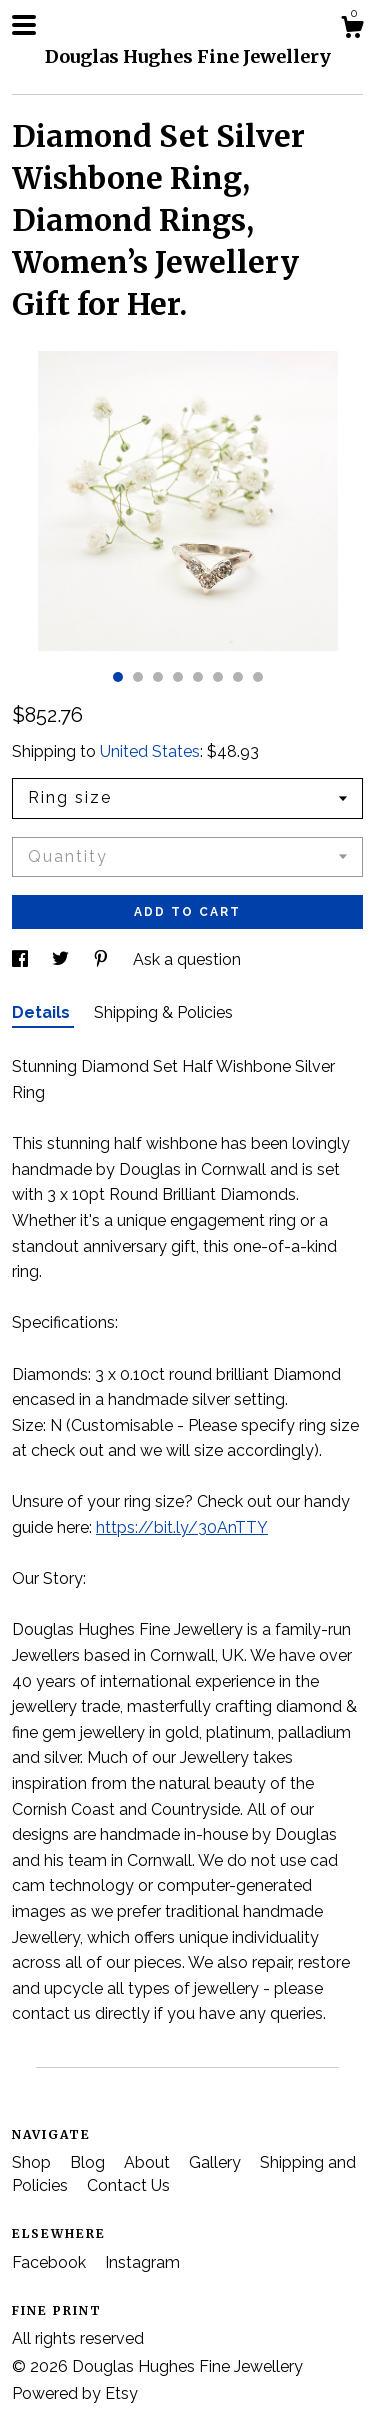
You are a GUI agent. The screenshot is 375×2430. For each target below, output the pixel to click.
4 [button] (178, 677)
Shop (33, 2162)
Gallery (217, 2162)
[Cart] (352, 30)
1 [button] (118, 677)
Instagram (142, 2262)
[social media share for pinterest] (103, 959)
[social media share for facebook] (22, 959)
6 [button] (218, 677)
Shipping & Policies (163, 1012)
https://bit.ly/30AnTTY (182, 1527)
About (149, 2162)
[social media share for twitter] (62, 959)
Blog (89, 2162)
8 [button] (258, 677)
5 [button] (198, 677)
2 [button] (138, 677)
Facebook (51, 2262)
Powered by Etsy (75, 2393)
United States (150, 751)
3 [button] (158, 677)
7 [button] (238, 677)
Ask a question (187, 959)
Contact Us (128, 2185)
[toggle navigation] (24, 25)
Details (43, 1012)
